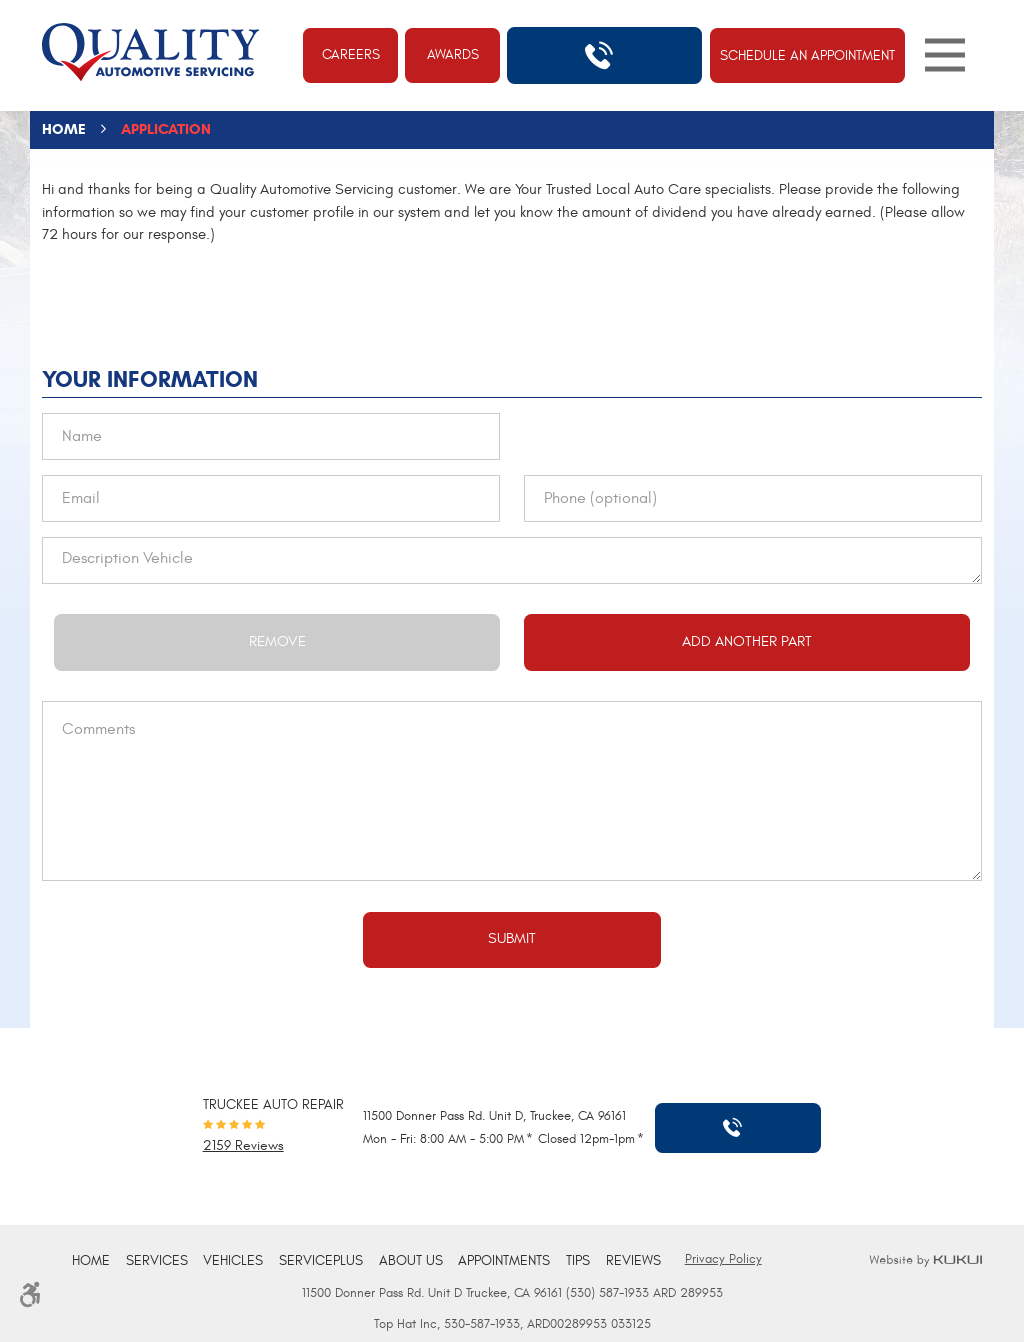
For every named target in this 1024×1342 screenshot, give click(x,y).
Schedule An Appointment (807, 55)
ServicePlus (321, 1261)
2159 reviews (243, 1147)
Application (166, 129)
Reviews (633, 1261)
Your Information (150, 380)
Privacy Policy (723, 1259)
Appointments (504, 1261)
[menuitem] (91, 1261)
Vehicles (233, 1261)
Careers (351, 55)
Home (64, 129)
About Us (411, 1261)
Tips (578, 1261)
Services (157, 1261)
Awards (453, 55)
